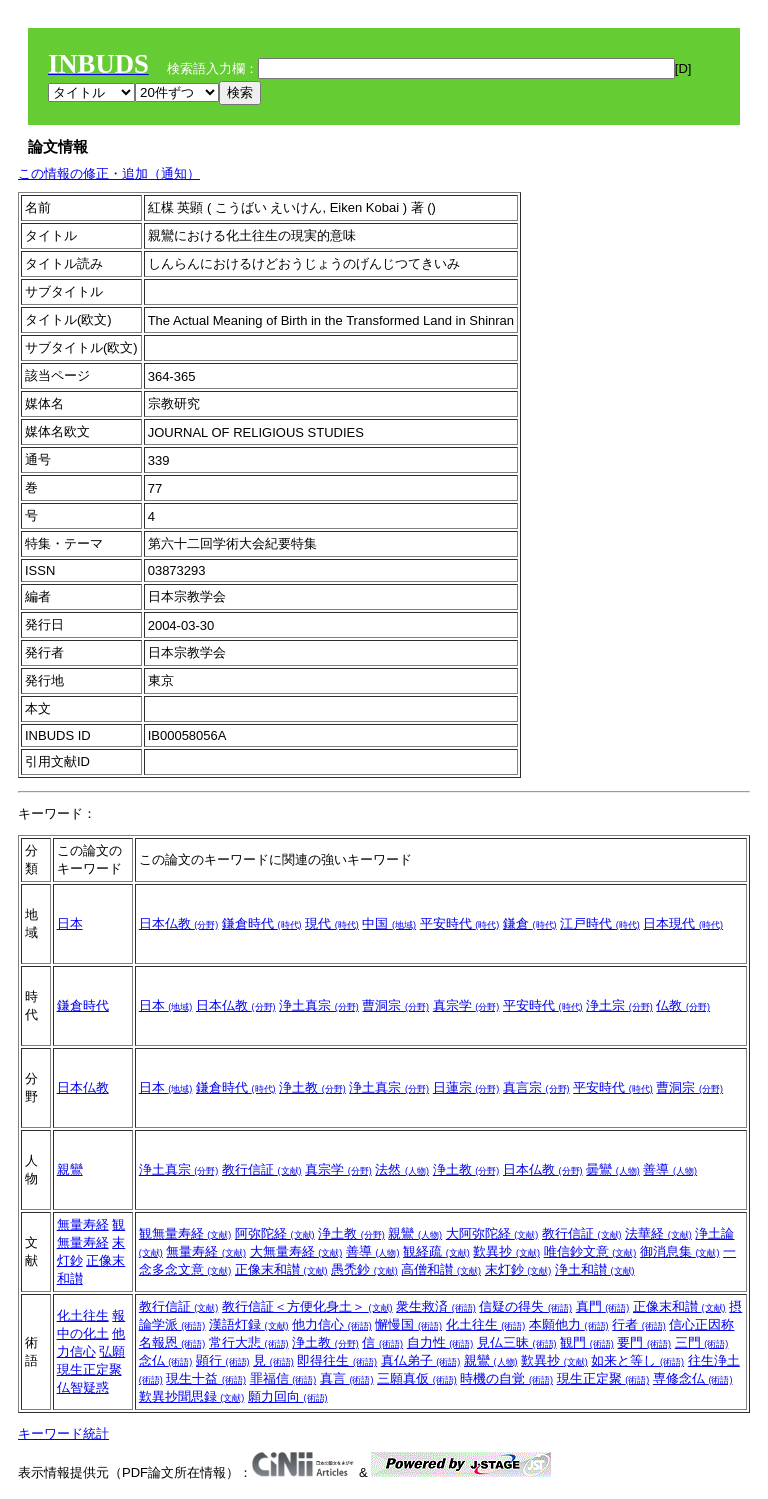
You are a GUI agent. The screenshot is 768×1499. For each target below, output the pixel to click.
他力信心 (332, 1324)
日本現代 (683, 923)
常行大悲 (249, 1342)
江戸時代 (600, 923)
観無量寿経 (185, 1233)
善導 (670, 1169)
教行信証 (262, 1169)
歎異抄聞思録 (192, 1396)
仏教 (683, 1005)
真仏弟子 (421, 1360)
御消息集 (680, 1251)
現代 (332, 923)
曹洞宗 (395, 1005)
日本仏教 (179, 923)
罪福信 (283, 1378)
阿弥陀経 (275, 1233)
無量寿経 (83, 1224)
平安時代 (460, 923)
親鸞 (70, 1169)
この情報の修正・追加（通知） (109, 173)
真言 (347, 1378)
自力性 (440, 1342)
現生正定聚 (89, 1369)
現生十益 (206, 1378)
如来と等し (637, 1360)
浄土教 (312, 1087)
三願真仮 (417, 1378)
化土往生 (83, 1315)
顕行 (223, 1360)
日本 (70, 923)
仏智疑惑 (83, 1387)
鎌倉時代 (262, 923)
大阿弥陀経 (492, 1233)
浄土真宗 (319, 1005)
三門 (702, 1342)
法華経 (658, 1233)
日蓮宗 (466, 1087)
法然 (402, 1169)
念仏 (166, 1360)
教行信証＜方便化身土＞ (307, 1306)
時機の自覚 (506, 1378)
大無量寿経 (296, 1251)
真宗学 (466, 1005)
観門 (587, 1342)
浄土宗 (619, 1005)
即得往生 (337, 1360)
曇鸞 (613, 1169)
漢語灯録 (249, 1324)
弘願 (112, 1351)
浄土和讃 (595, 1269)
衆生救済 (436, 1306)
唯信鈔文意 (590, 1251)
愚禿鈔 (364, 1269)
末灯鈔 (518, 1269)
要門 (644, 1342)
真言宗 (536, 1087)
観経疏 (436, 1251)
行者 (639, 1324)
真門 (603, 1306)
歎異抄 (506, 1251)
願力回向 (288, 1396)
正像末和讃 (281, 1269)
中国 (389, 923)
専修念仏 (693, 1378)
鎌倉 (530, 923)
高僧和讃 (441, 1269)
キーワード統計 (63, 1433)
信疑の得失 (525, 1306)
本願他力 (569, 1324)
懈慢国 (408, 1324)
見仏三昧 (517, 1342)
